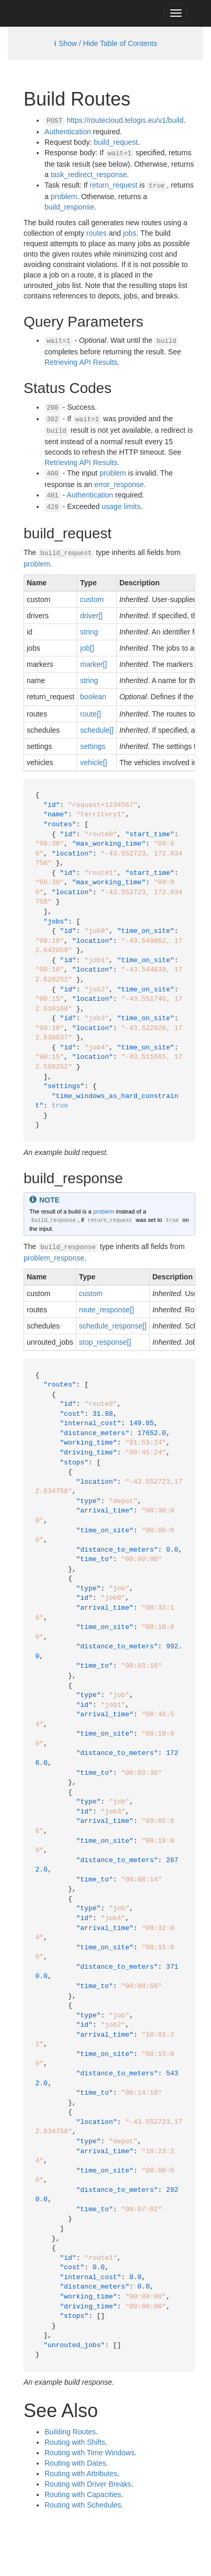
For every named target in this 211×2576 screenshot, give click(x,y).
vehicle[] (93, 762)
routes (96, 233)
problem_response (54, 1258)
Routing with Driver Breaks (88, 2484)
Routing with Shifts (75, 2442)
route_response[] (106, 1310)
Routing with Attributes (81, 2473)
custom (92, 599)
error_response (119, 484)
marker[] (93, 664)
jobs (130, 233)
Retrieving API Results (81, 362)
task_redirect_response (89, 174)
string (89, 632)
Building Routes (70, 2432)
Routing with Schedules (83, 2505)
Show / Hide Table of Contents (108, 43)
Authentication (68, 132)
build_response (69, 207)
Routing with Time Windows (90, 2452)
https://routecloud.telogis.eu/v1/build (124, 120)
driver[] (91, 615)
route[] (90, 714)
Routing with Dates (75, 2463)
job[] (87, 648)
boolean (93, 696)
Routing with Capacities (83, 2494)
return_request (113, 185)
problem (64, 196)
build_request (116, 142)
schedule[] (97, 730)
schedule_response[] (113, 1326)
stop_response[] (105, 1342)
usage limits (121, 506)
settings (92, 746)
